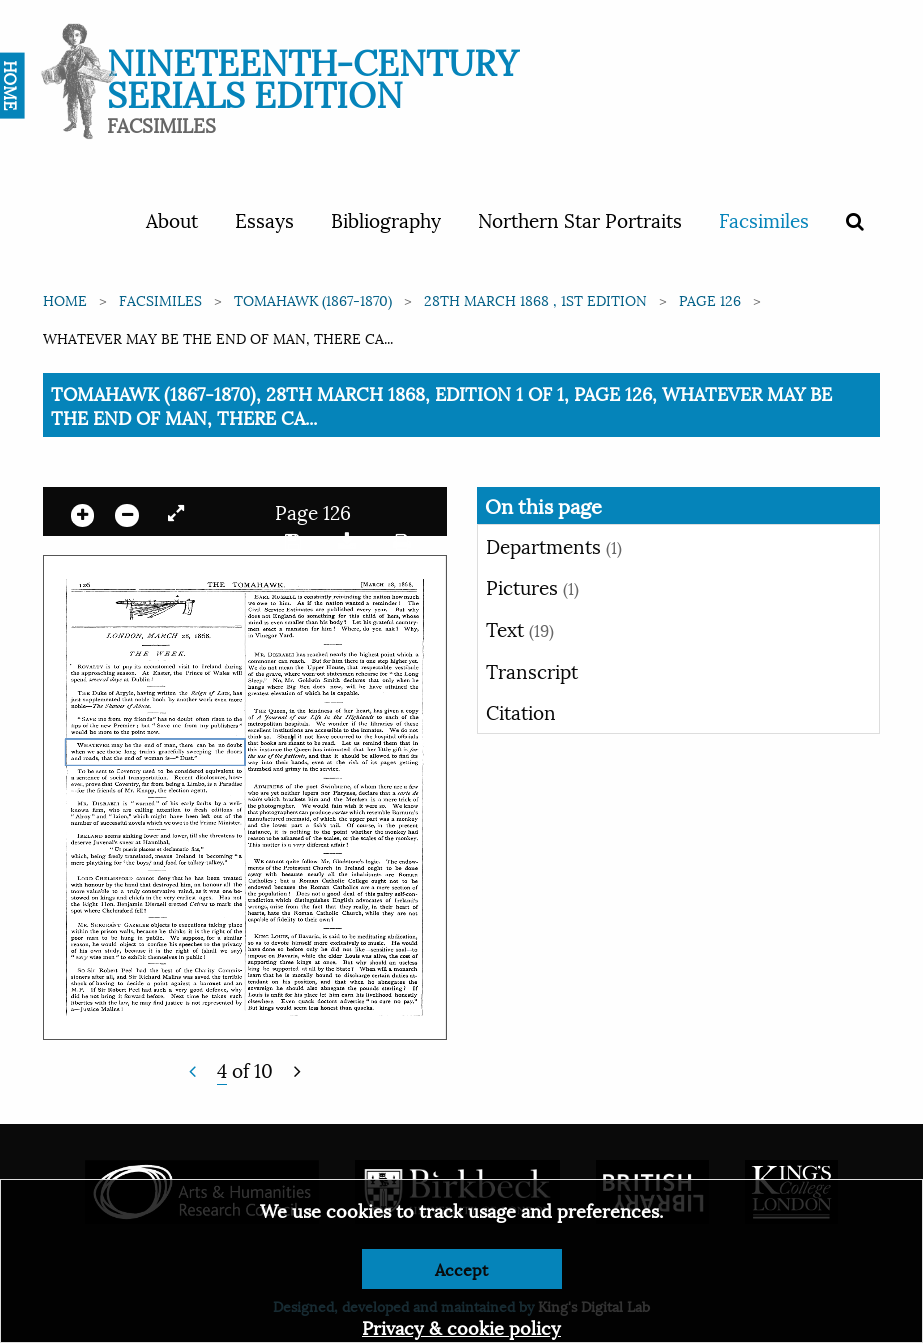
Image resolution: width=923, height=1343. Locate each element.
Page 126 (710, 299)
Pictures (532, 586)
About (172, 219)
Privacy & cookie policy (461, 1326)
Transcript (532, 670)
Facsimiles (764, 219)
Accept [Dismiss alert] (461, 1268)
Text (520, 628)
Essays (264, 219)
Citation (521, 711)
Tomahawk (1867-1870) (313, 299)
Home (65, 299)
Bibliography (386, 219)
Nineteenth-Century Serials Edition (312, 75)
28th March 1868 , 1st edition (535, 299)
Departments (554, 545)
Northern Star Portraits (580, 219)
